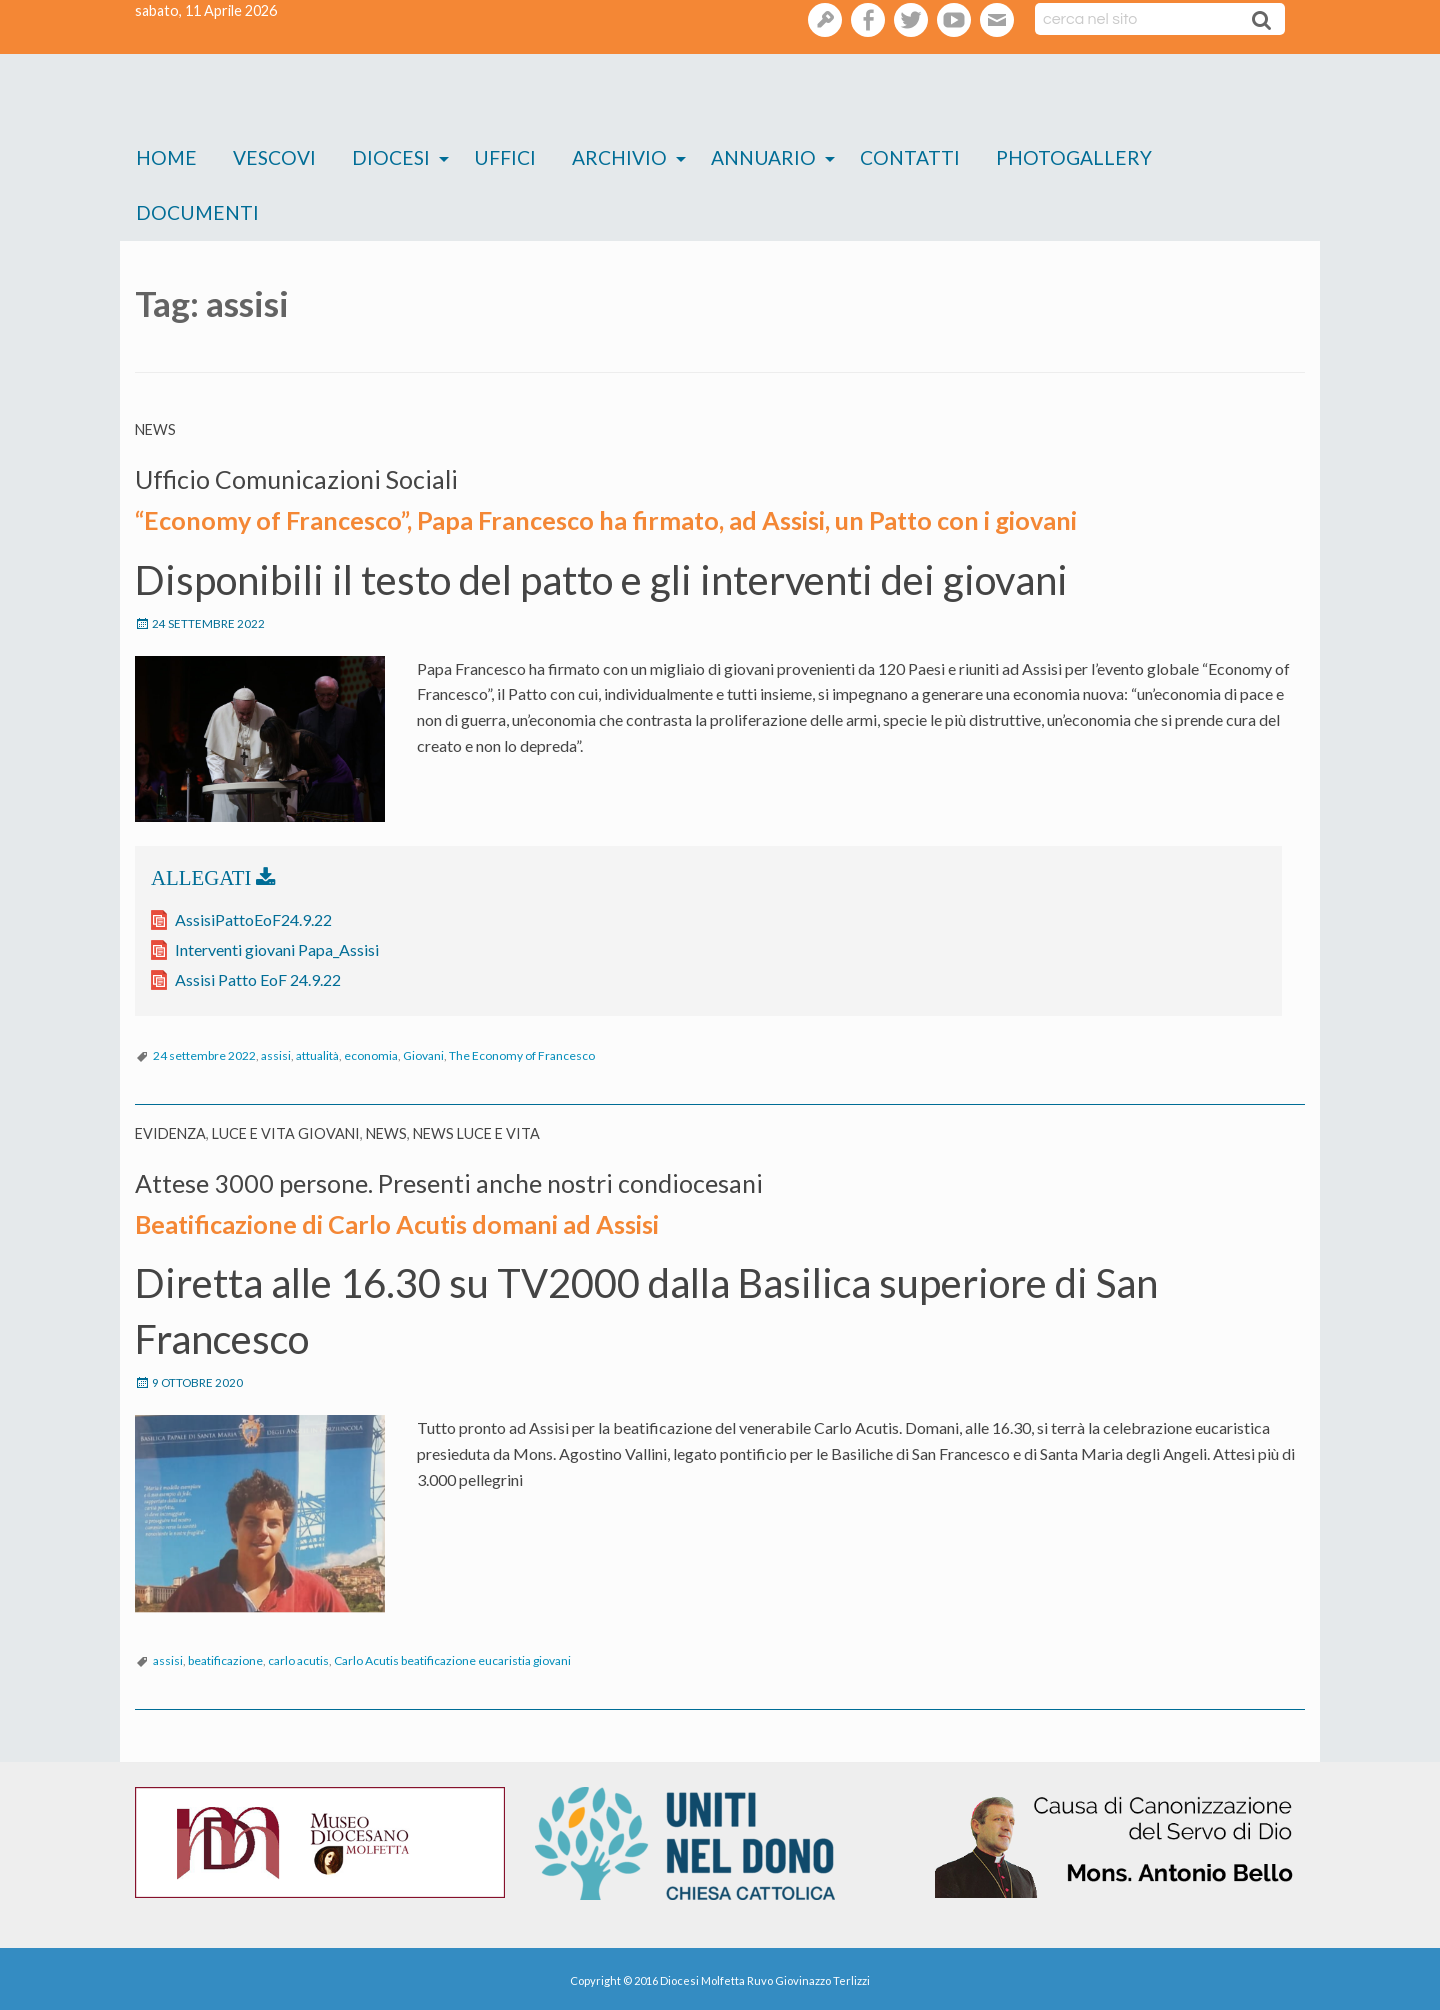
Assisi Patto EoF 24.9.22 (258, 977)
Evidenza (170, 1131)
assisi (276, 1053)
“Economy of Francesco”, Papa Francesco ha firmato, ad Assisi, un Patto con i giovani (586, 518)
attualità (317, 1053)
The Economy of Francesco (522, 1053)
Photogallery (1074, 157)
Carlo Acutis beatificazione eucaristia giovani (452, 1656)
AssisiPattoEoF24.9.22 (253, 917)
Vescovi (274, 157)
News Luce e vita (476, 1131)
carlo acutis (298, 1656)
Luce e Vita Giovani (286, 1131)
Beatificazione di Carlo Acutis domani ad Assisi (386, 1220)
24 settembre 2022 (204, 1053)
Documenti (197, 212)
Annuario (763, 157)
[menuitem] (166, 158)
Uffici (505, 157)
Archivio (619, 157)
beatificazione (225, 1656)
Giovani (423, 1053)
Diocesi (391, 157)
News (155, 429)
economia (371, 1053)
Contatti (910, 157)
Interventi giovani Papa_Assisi (277, 947)
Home (166, 157)
